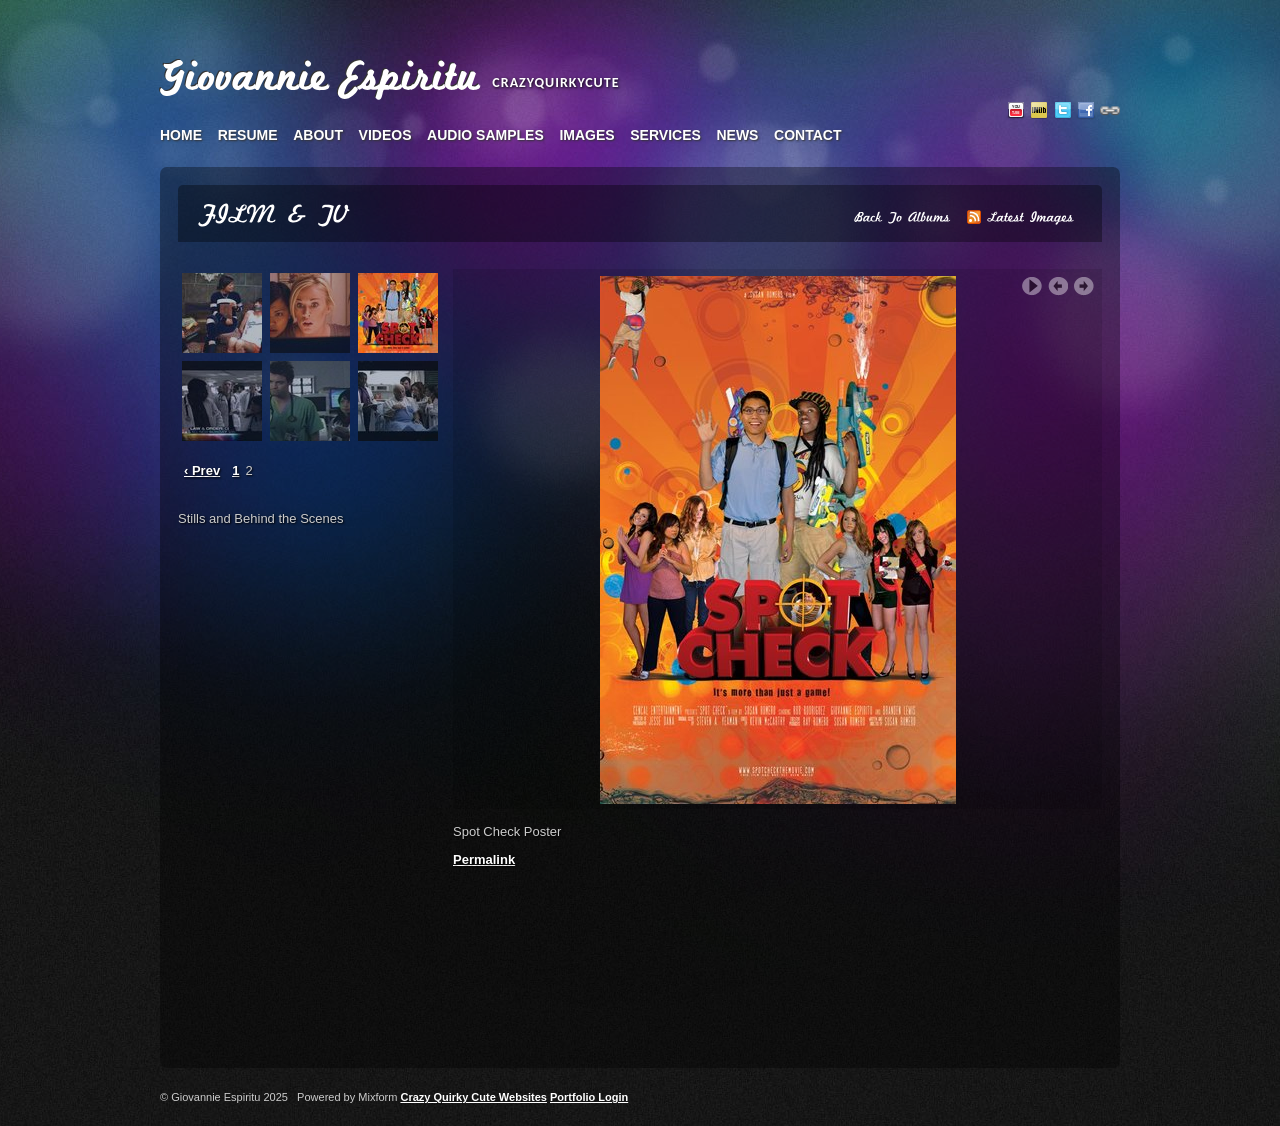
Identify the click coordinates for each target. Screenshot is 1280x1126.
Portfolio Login (589, 1097)
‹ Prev (202, 470)
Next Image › (1084, 286)
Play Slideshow (1032, 286)
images (586, 135)
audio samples (485, 135)
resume (248, 135)
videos (385, 135)
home (181, 135)
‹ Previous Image (1058, 286)
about (318, 135)
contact (807, 135)
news (737, 135)
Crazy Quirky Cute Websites (473, 1097)
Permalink (484, 859)
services (665, 135)
